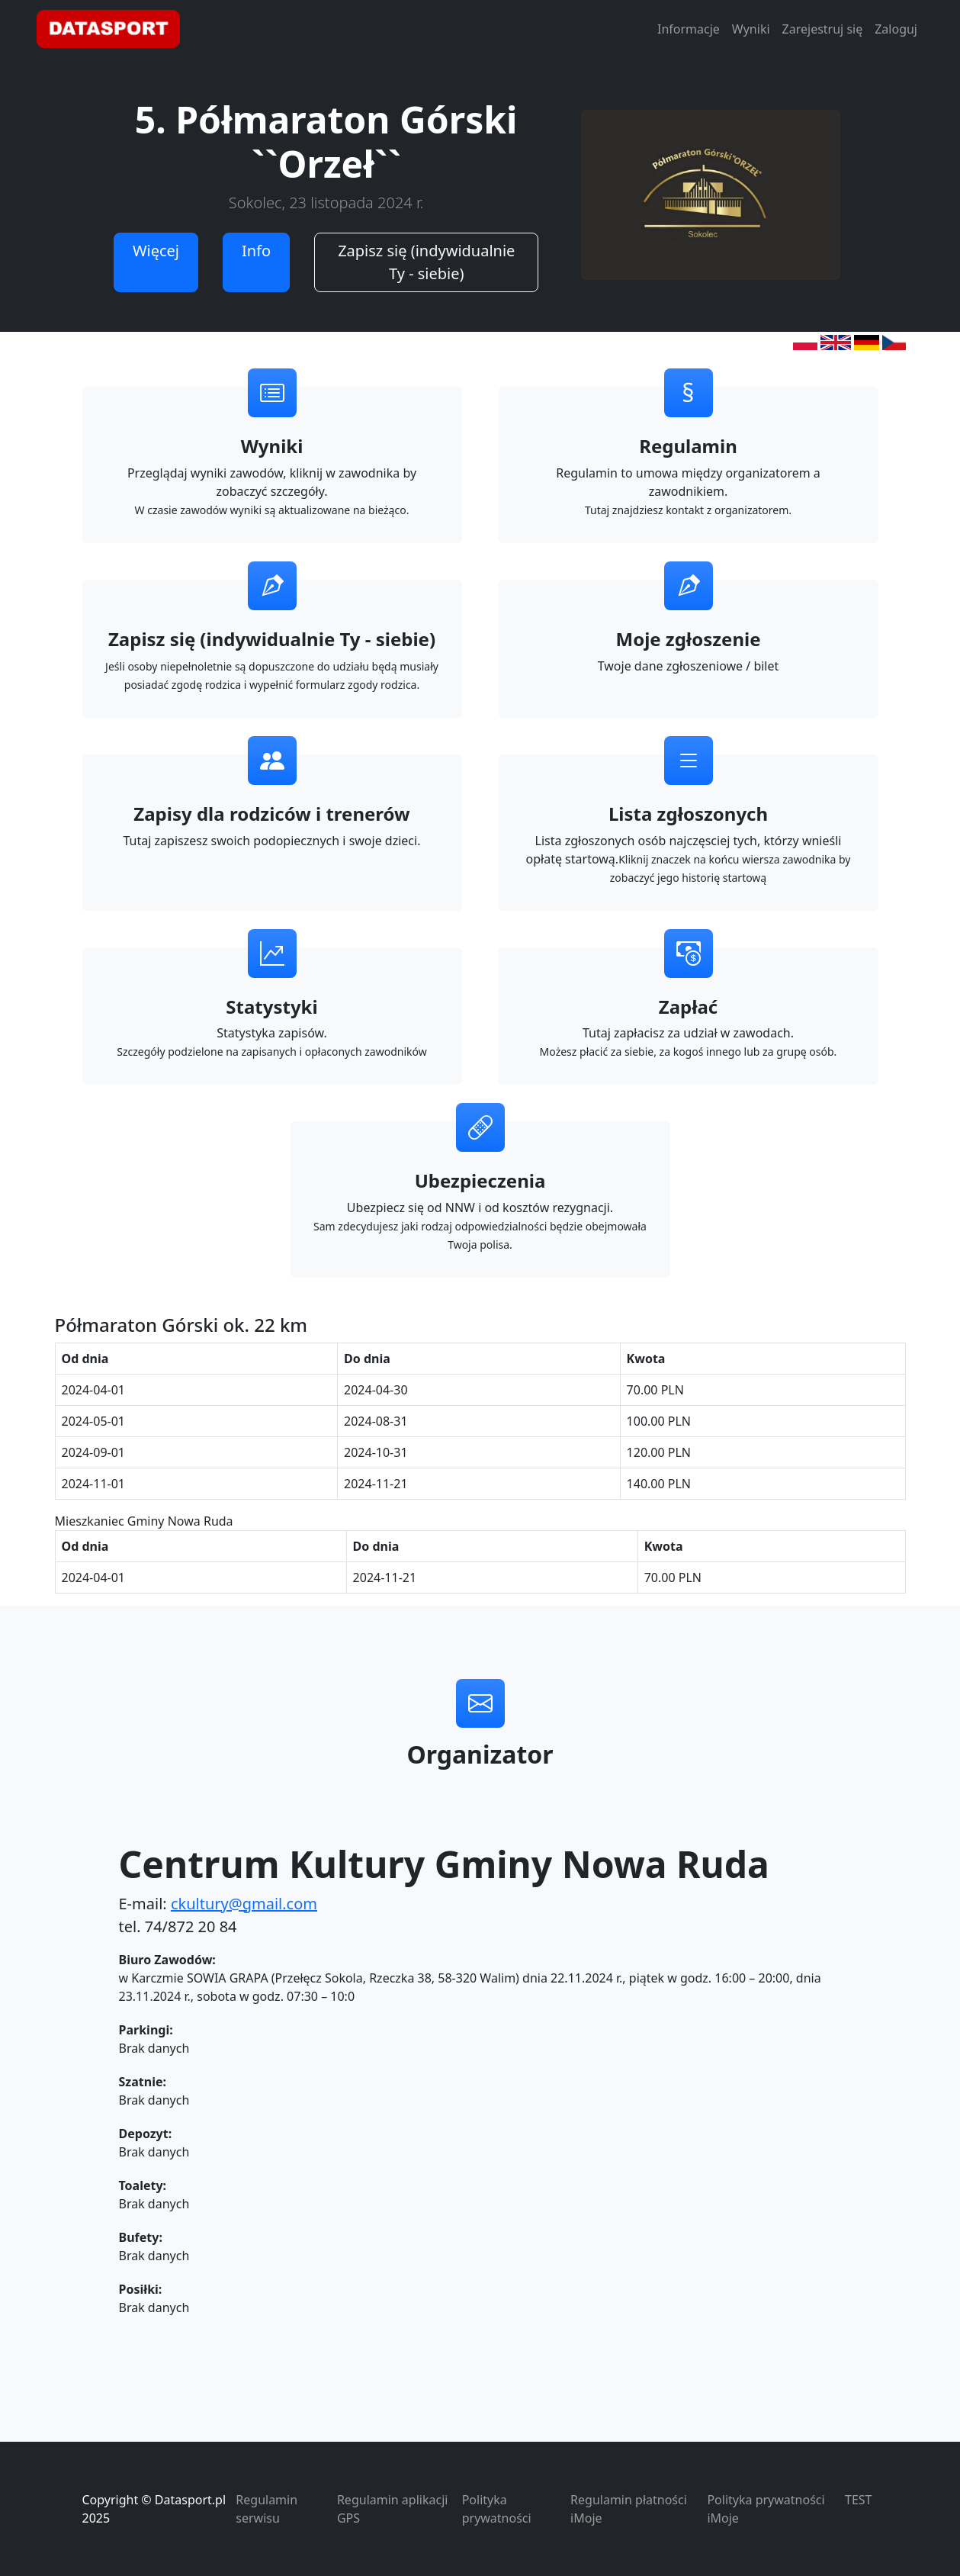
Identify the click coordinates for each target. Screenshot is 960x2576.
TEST (858, 2499)
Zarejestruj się (822, 29)
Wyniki (751, 29)
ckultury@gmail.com (244, 1903)
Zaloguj (896, 29)
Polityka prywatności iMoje (765, 2508)
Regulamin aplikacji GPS (392, 2508)
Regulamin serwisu (266, 2508)
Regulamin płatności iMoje (628, 2508)
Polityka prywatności (496, 2508)
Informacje (688, 29)
